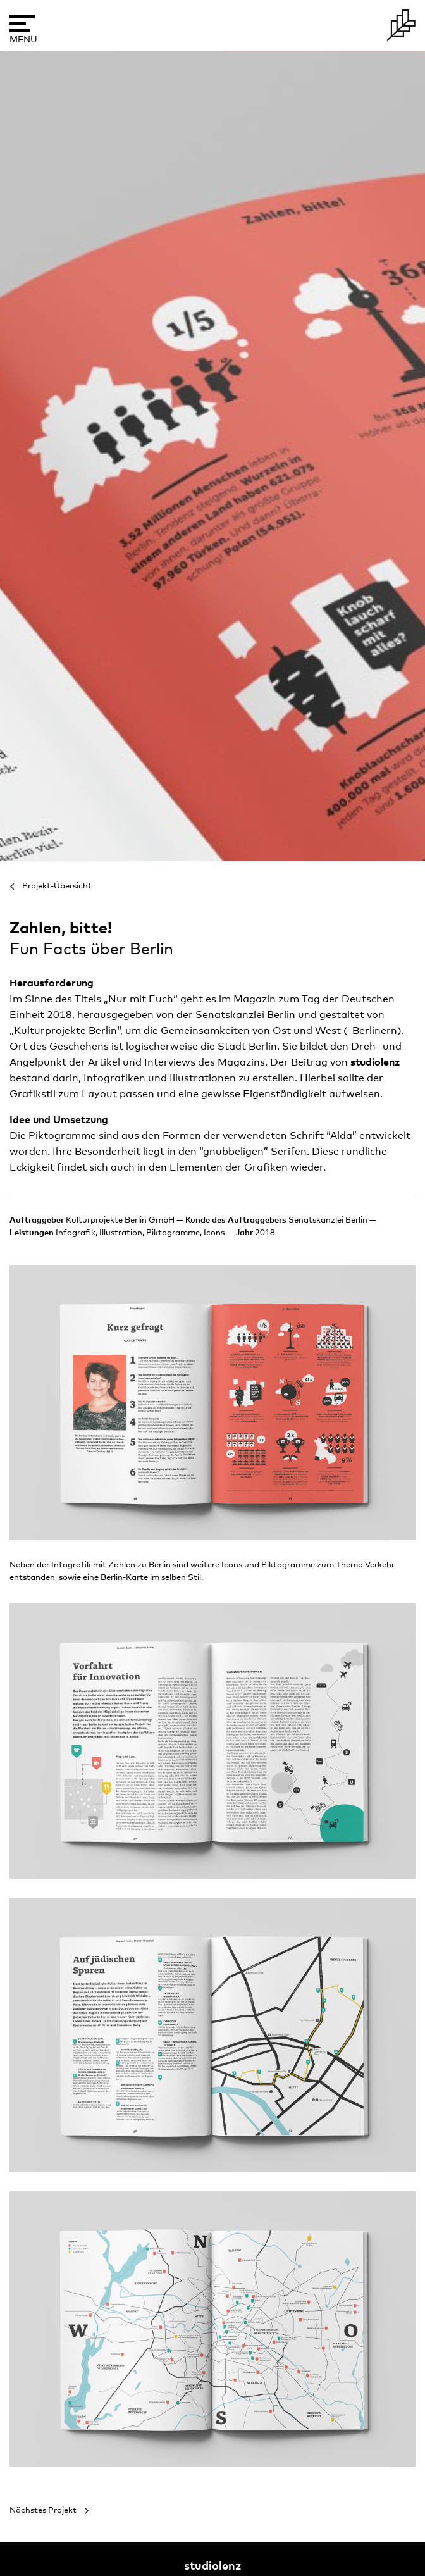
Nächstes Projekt (43, 2510)
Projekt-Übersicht (57, 886)
